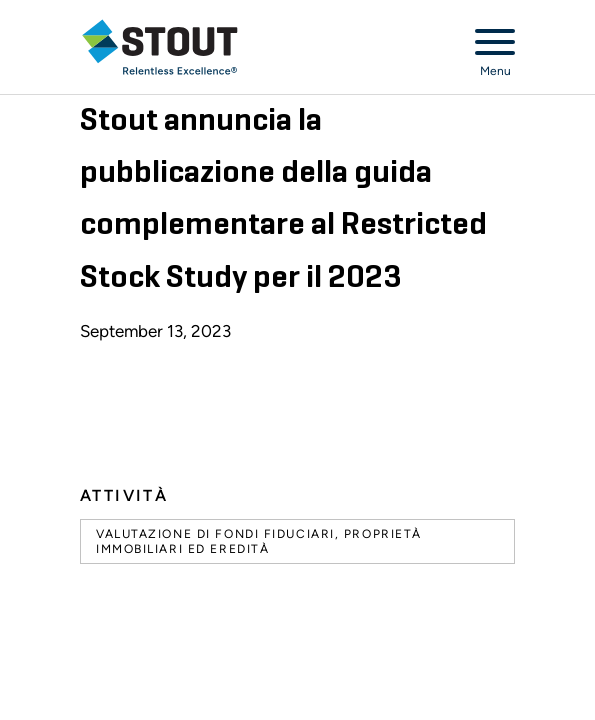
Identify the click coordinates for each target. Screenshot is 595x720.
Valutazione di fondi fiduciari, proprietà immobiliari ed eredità (259, 541)
